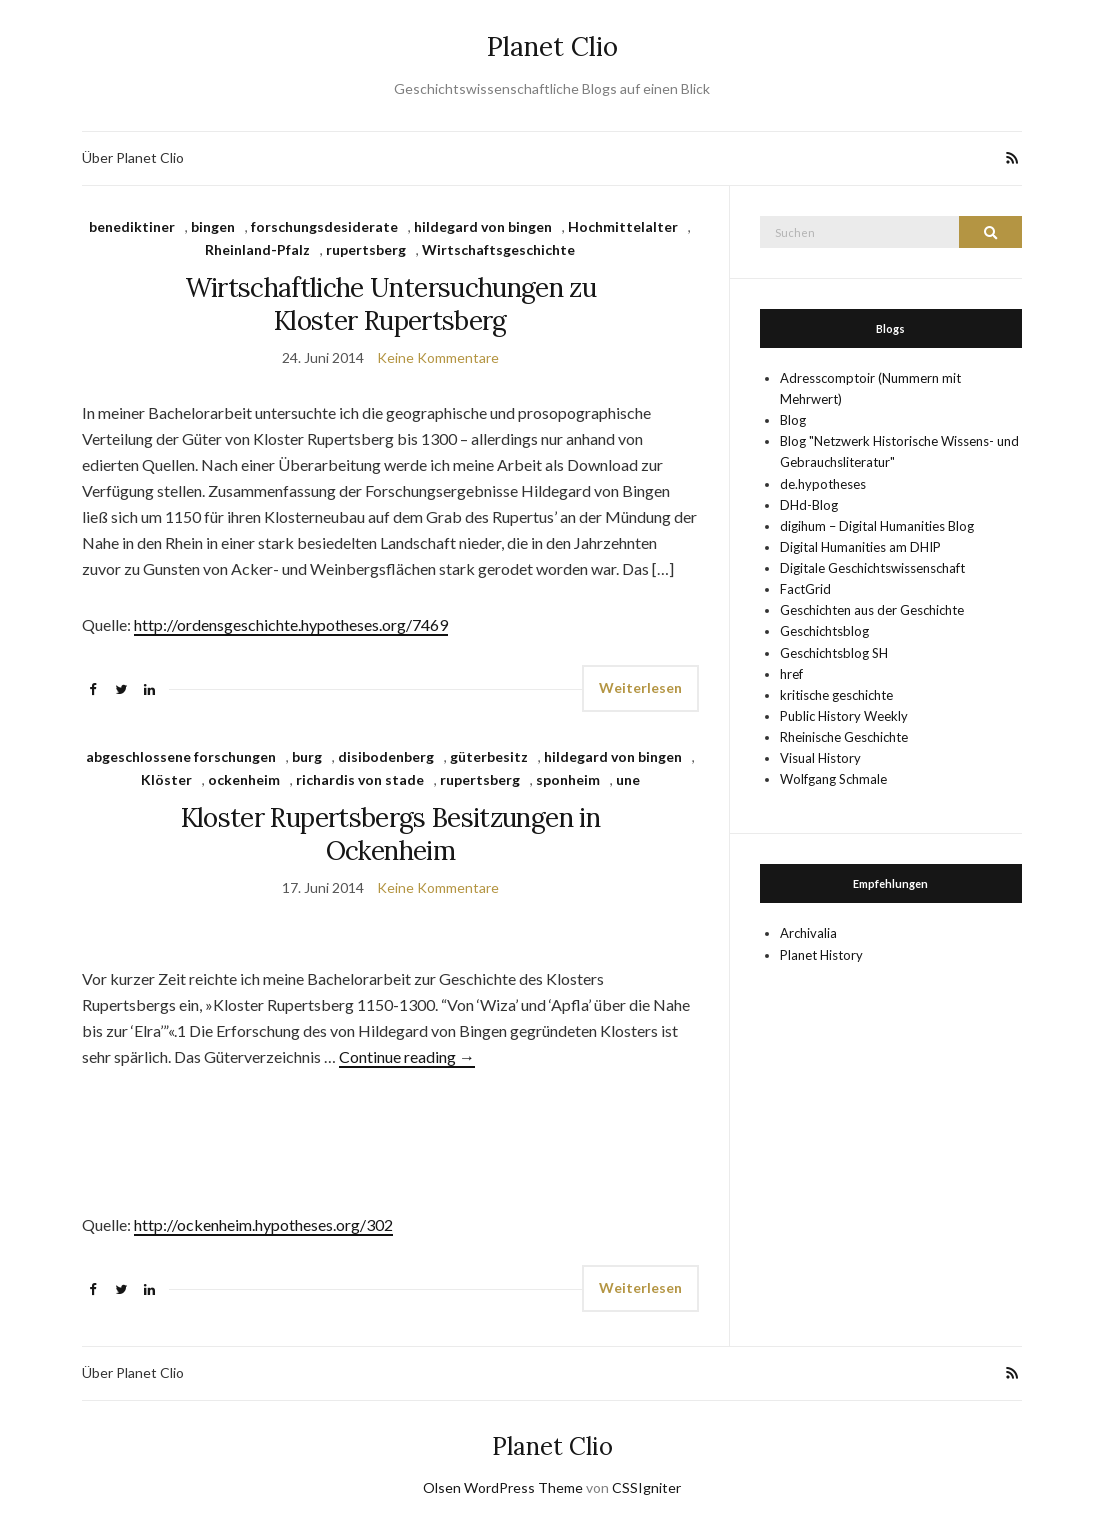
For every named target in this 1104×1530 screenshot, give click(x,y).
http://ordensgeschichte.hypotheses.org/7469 (291, 624)
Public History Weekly (844, 716)
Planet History (821, 955)
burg (307, 756)
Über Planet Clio (133, 157)
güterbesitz (489, 756)
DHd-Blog (809, 505)
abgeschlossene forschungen (181, 756)
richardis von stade (360, 779)
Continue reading (407, 1056)
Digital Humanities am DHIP (860, 547)
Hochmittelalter (623, 226)
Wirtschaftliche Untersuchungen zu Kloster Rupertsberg (391, 304)
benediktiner (132, 226)
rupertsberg (366, 249)
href (791, 674)
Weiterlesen (640, 687)
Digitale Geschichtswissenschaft (872, 568)
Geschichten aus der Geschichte (872, 610)
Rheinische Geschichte (844, 737)
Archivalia (808, 933)
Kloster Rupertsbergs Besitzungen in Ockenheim (390, 834)
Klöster (166, 779)
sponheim (568, 779)
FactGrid (805, 589)
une (628, 779)
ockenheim (244, 779)
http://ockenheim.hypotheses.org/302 (263, 1224)
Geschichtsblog (824, 631)
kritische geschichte (836, 695)
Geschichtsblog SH (834, 653)
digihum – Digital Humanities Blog (877, 526)
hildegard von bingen (483, 226)
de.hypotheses (823, 484)
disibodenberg (386, 756)
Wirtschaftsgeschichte (498, 249)
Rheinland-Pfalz (257, 249)
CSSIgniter (646, 1487)
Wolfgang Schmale (833, 779)
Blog (793, 420)
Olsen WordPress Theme (503, 1487)
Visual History (820, 758)
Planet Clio (552, 46)
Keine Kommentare (438, 357)
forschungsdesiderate (324, 226)
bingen (213, 226)
